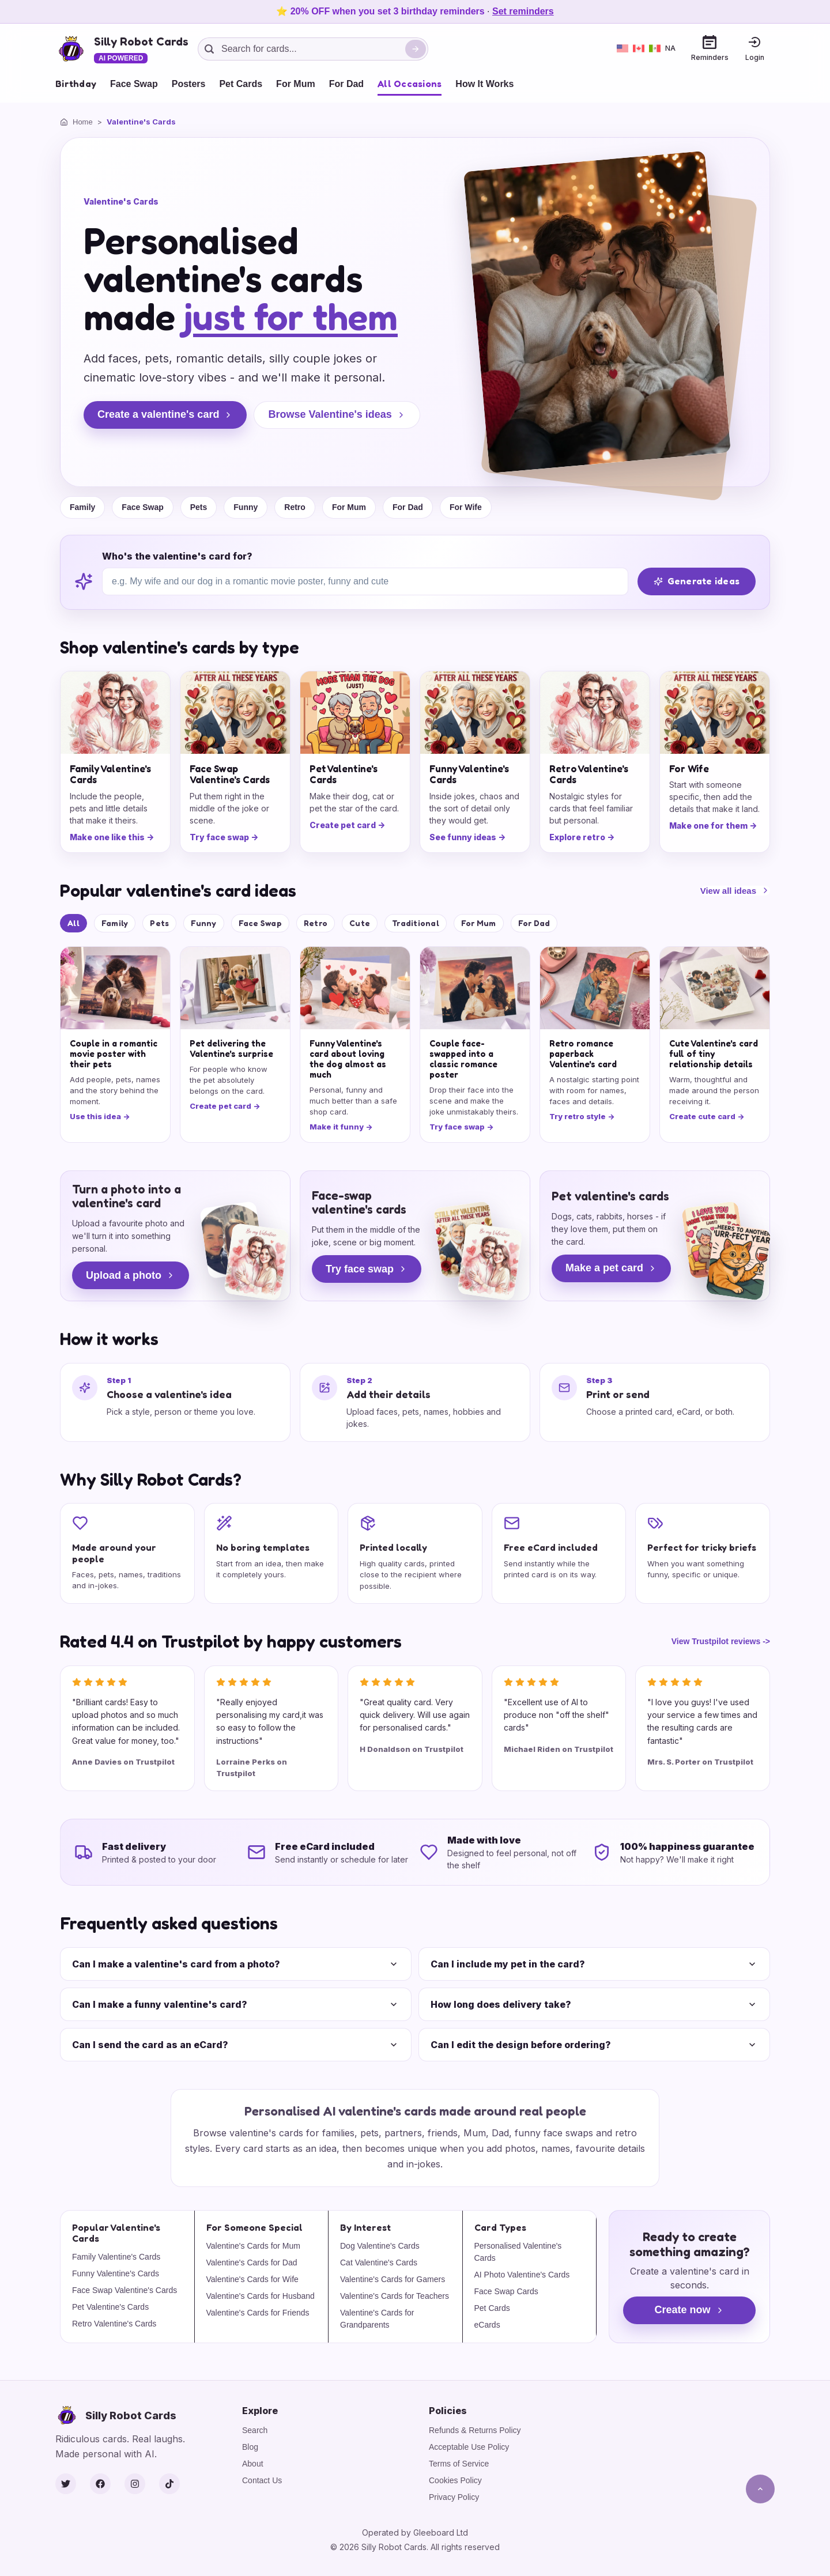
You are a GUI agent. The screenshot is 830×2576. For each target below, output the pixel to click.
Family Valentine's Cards (116, 2256)
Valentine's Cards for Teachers (394, 2296)
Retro (294, 507)
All (73, 923)
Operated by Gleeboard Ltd (415, 2532)
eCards (487, 2324)
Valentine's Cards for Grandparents (377, 2318)
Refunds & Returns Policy (475, 2430)
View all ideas (735, 891)
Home (83, 122)
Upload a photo (130, 1275)
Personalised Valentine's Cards (518, 2252)
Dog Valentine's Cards (380, 2245)
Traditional (415, 923)
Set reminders (523, 11)
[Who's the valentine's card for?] (365, 581)
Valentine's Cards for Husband (260, 2296)
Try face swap (367, 1269)
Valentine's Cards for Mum (253, 2245)
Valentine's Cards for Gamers (392, 2279)
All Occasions (410, 83)
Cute (359, 923)
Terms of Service (459, 2463)
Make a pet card (611, 1268)
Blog (250, 2447)
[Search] (415, 49)
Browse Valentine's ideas (336, 414)
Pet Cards (240, 84)
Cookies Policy (455, 2480)
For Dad (346, 84)
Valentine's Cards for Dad (251, 2262)
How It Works (484, 84)
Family (82, 507)
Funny (245, 507)
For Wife (466, 507)
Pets (198, 507)
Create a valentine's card (165, 414)
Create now (689, 2310)
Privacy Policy (454, 2497)
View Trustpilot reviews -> (720, 1641)
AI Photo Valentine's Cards (522, 2274)
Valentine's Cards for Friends (258, 2312)
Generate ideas (697, 581)
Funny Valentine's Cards (115, 2273)
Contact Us (262, 2480)
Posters (189, 84)
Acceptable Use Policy (469, 2447)
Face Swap (134, 84)
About (252, 2463)
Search (254, 2430)
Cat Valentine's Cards (378, 2262)
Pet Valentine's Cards (110, 2306)
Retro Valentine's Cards (114, 2323)
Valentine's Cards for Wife (252, 2279)
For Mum (295, 84)
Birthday (75, 83)
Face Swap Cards (506, 2291)
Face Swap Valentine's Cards (124, 2290)
